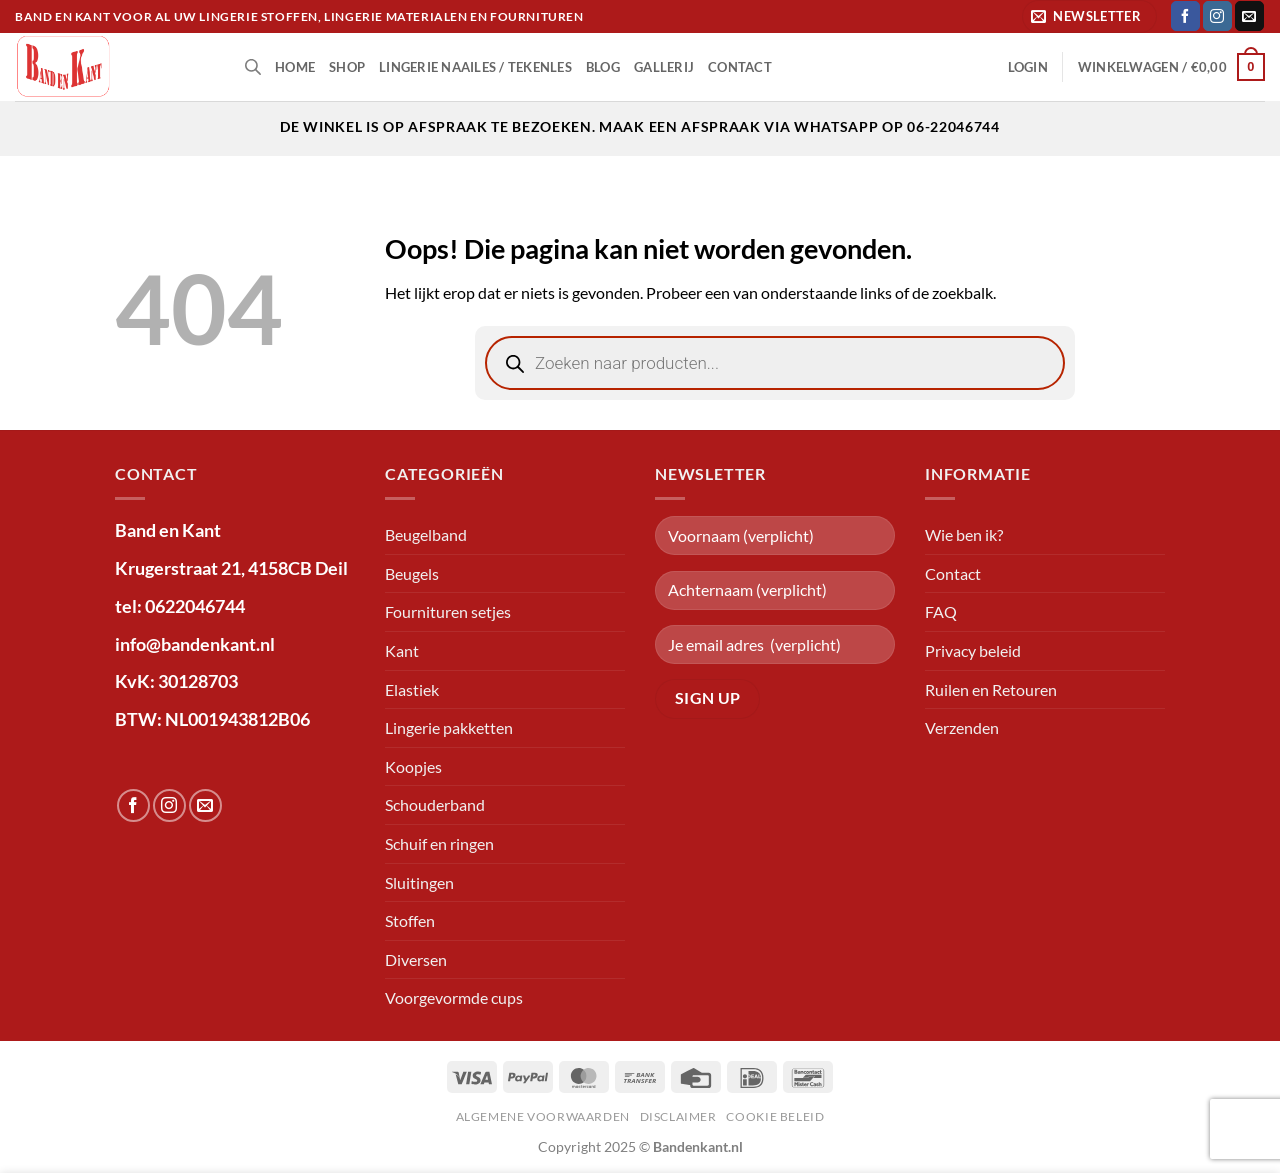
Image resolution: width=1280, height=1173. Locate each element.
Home (295, 67)
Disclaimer (678, 1116)
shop (347, 67)
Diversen (416, 959)
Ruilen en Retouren (991, 689)
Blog (603, 67)
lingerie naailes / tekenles (475, 67)
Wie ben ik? (964, 534)
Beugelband (426, 534)
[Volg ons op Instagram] (1217, 16)
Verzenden (962, 727)
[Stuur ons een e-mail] (1249, 16)
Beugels (412, 573)
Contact (740, 67)
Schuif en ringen (439, 843)
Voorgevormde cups (454, 997)
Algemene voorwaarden (543, 1116)
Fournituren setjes (448, 611)
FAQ (941, 611)
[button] (1089, 16)
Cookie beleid (775, 1116)
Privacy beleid (973, 650)
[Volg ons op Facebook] (1185, 16)
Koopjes (413, 766)
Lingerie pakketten (449, 727)
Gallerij (664, 67)
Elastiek (412, 689)
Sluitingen (419, 882)
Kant (402, 650)
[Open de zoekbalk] (253, 66)
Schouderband (435, 804)
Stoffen (410, 920)
